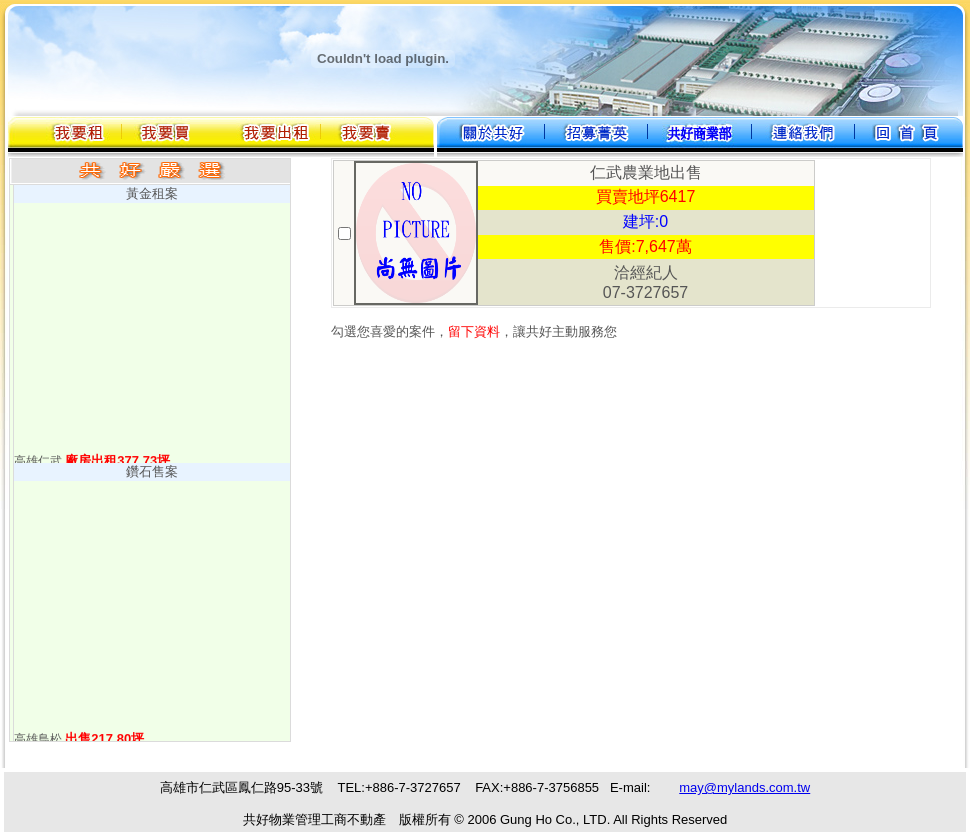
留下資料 (474, 331)
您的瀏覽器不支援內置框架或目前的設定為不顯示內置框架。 (485, 801)
